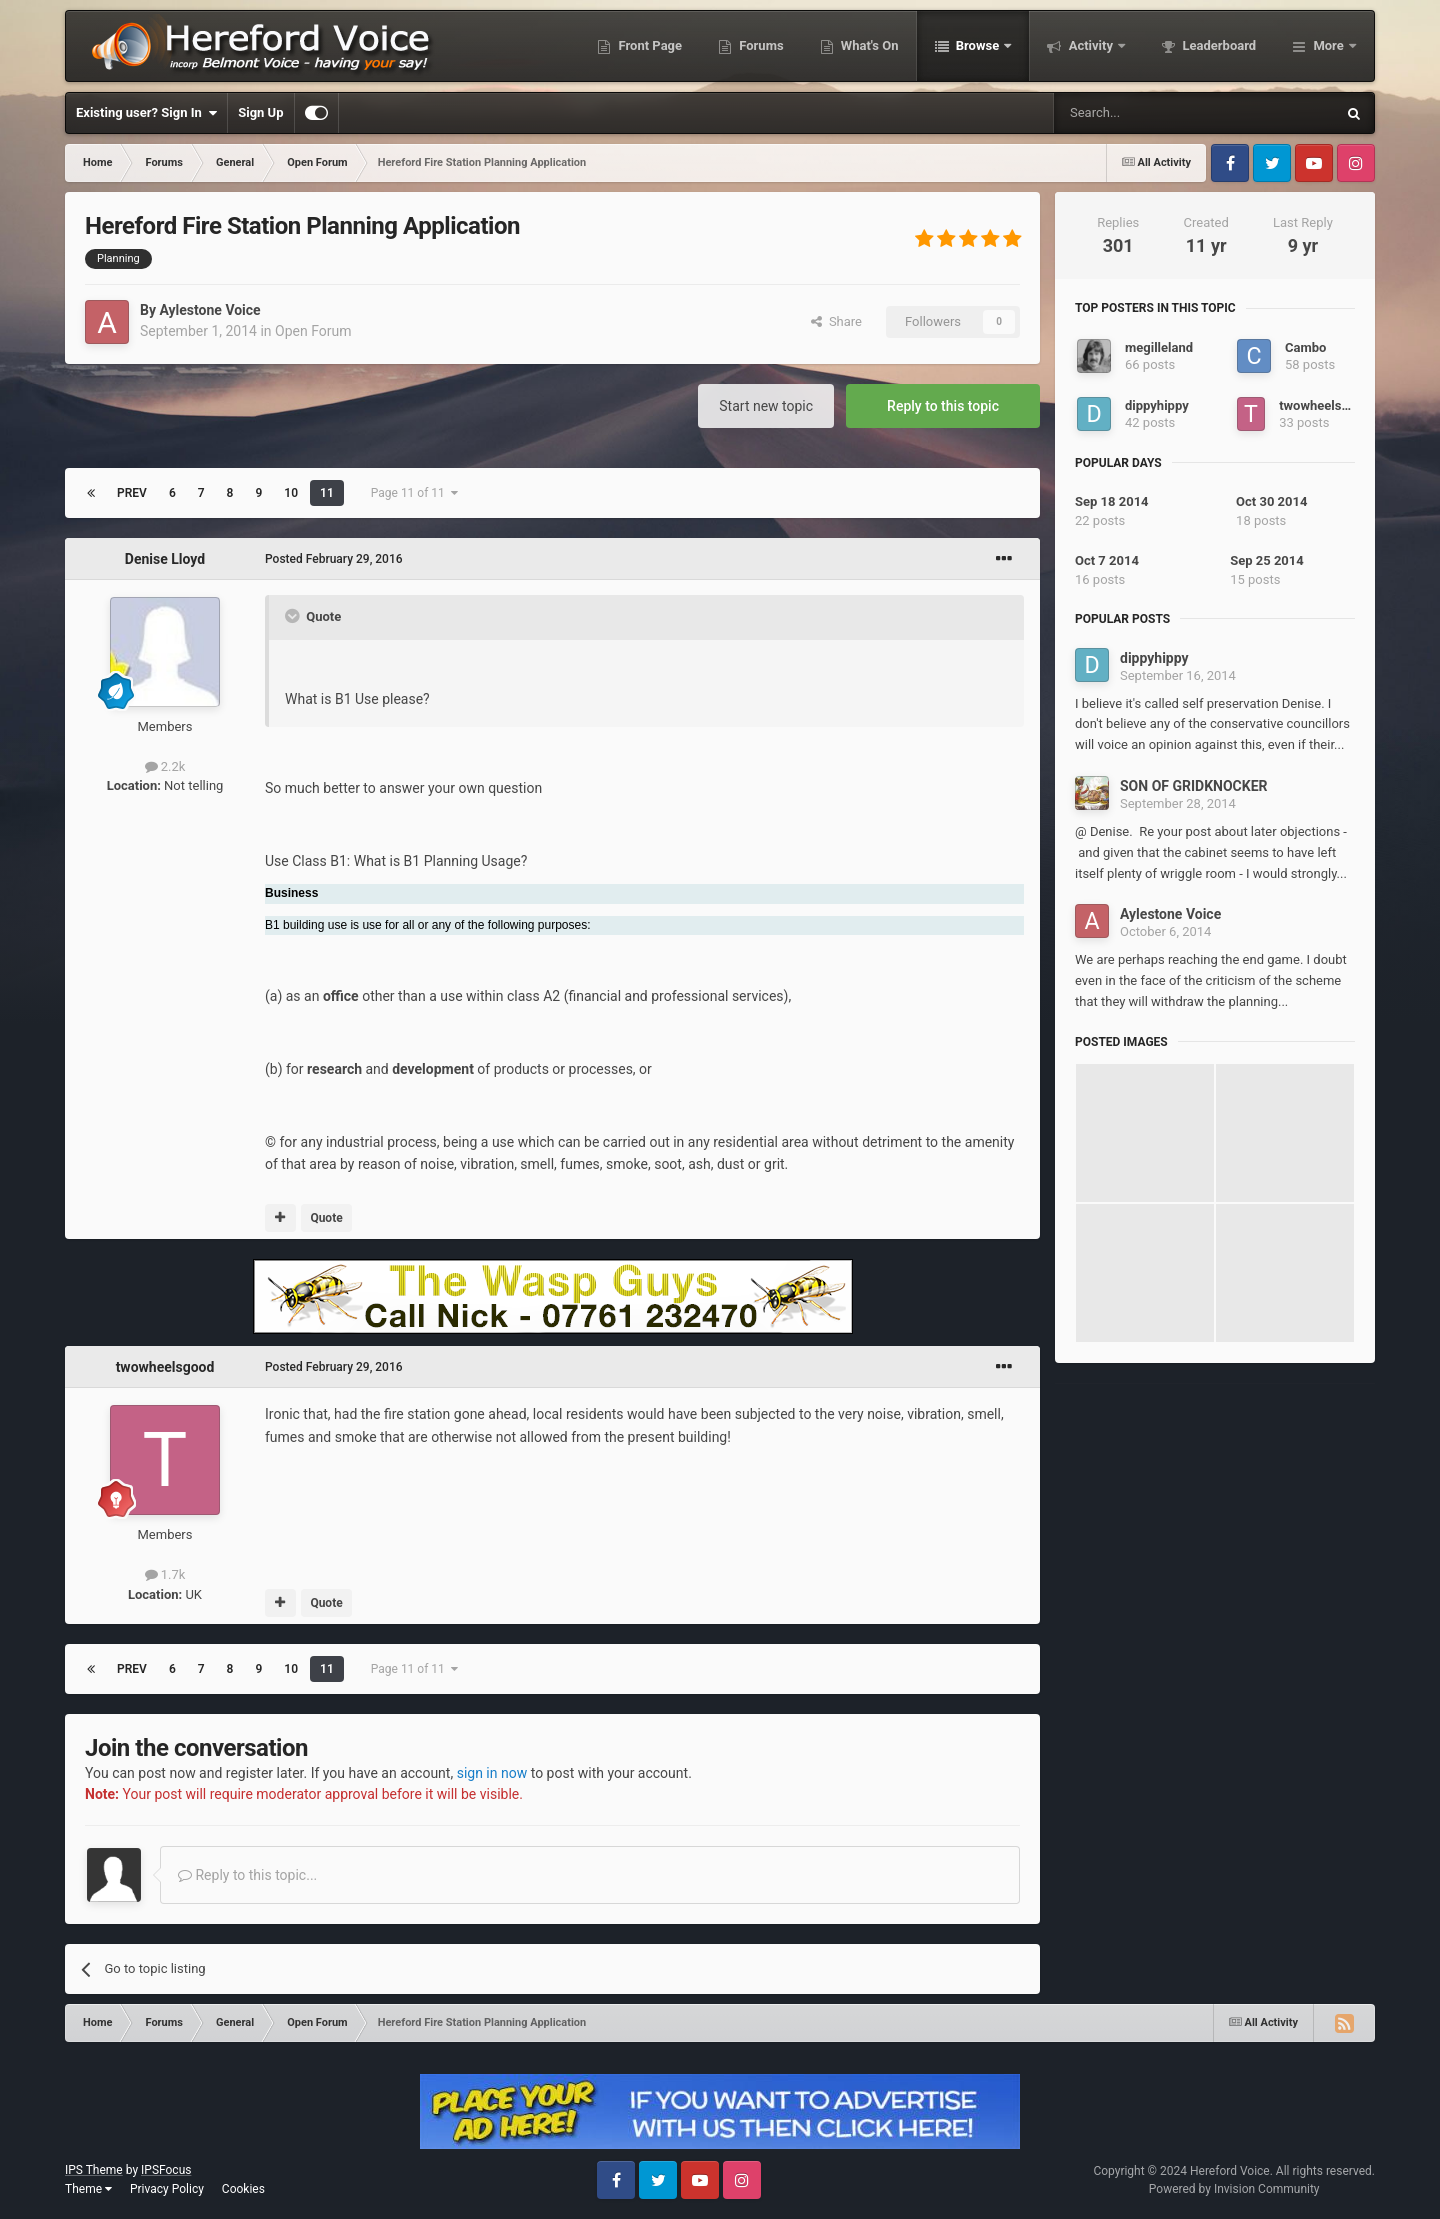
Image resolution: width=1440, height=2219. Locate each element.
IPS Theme (94, 2170)
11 (327, 493)
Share (836, 321)
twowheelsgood (165, 1367)
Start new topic (766, 406)
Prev (132, 493)
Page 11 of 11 (414, 493)
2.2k (165, 766)
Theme (88, 2189)
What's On (868, 45)
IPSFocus (166, 2170)
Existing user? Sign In (146, 113)
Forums (760, 45)
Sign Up (260, 112)
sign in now (492, 1773)
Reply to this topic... (247, 1875)
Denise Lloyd (165, 559)
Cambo (1305, 347)
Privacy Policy (167, 2189)
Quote (326, 1218)
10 (291, 493)
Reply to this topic (943, 406)
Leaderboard (1217, 45)
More (1328, 45)
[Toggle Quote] (294, 616)
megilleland (1159, 347)
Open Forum (313, 331)
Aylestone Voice (209, 310)
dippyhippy (1157, 405)
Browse (978, 45)
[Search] (1147, 113)
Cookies (243, 2189)
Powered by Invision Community (1234, 2189)
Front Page (648, 45)
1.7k (165, 1574)
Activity (1090, 45)
